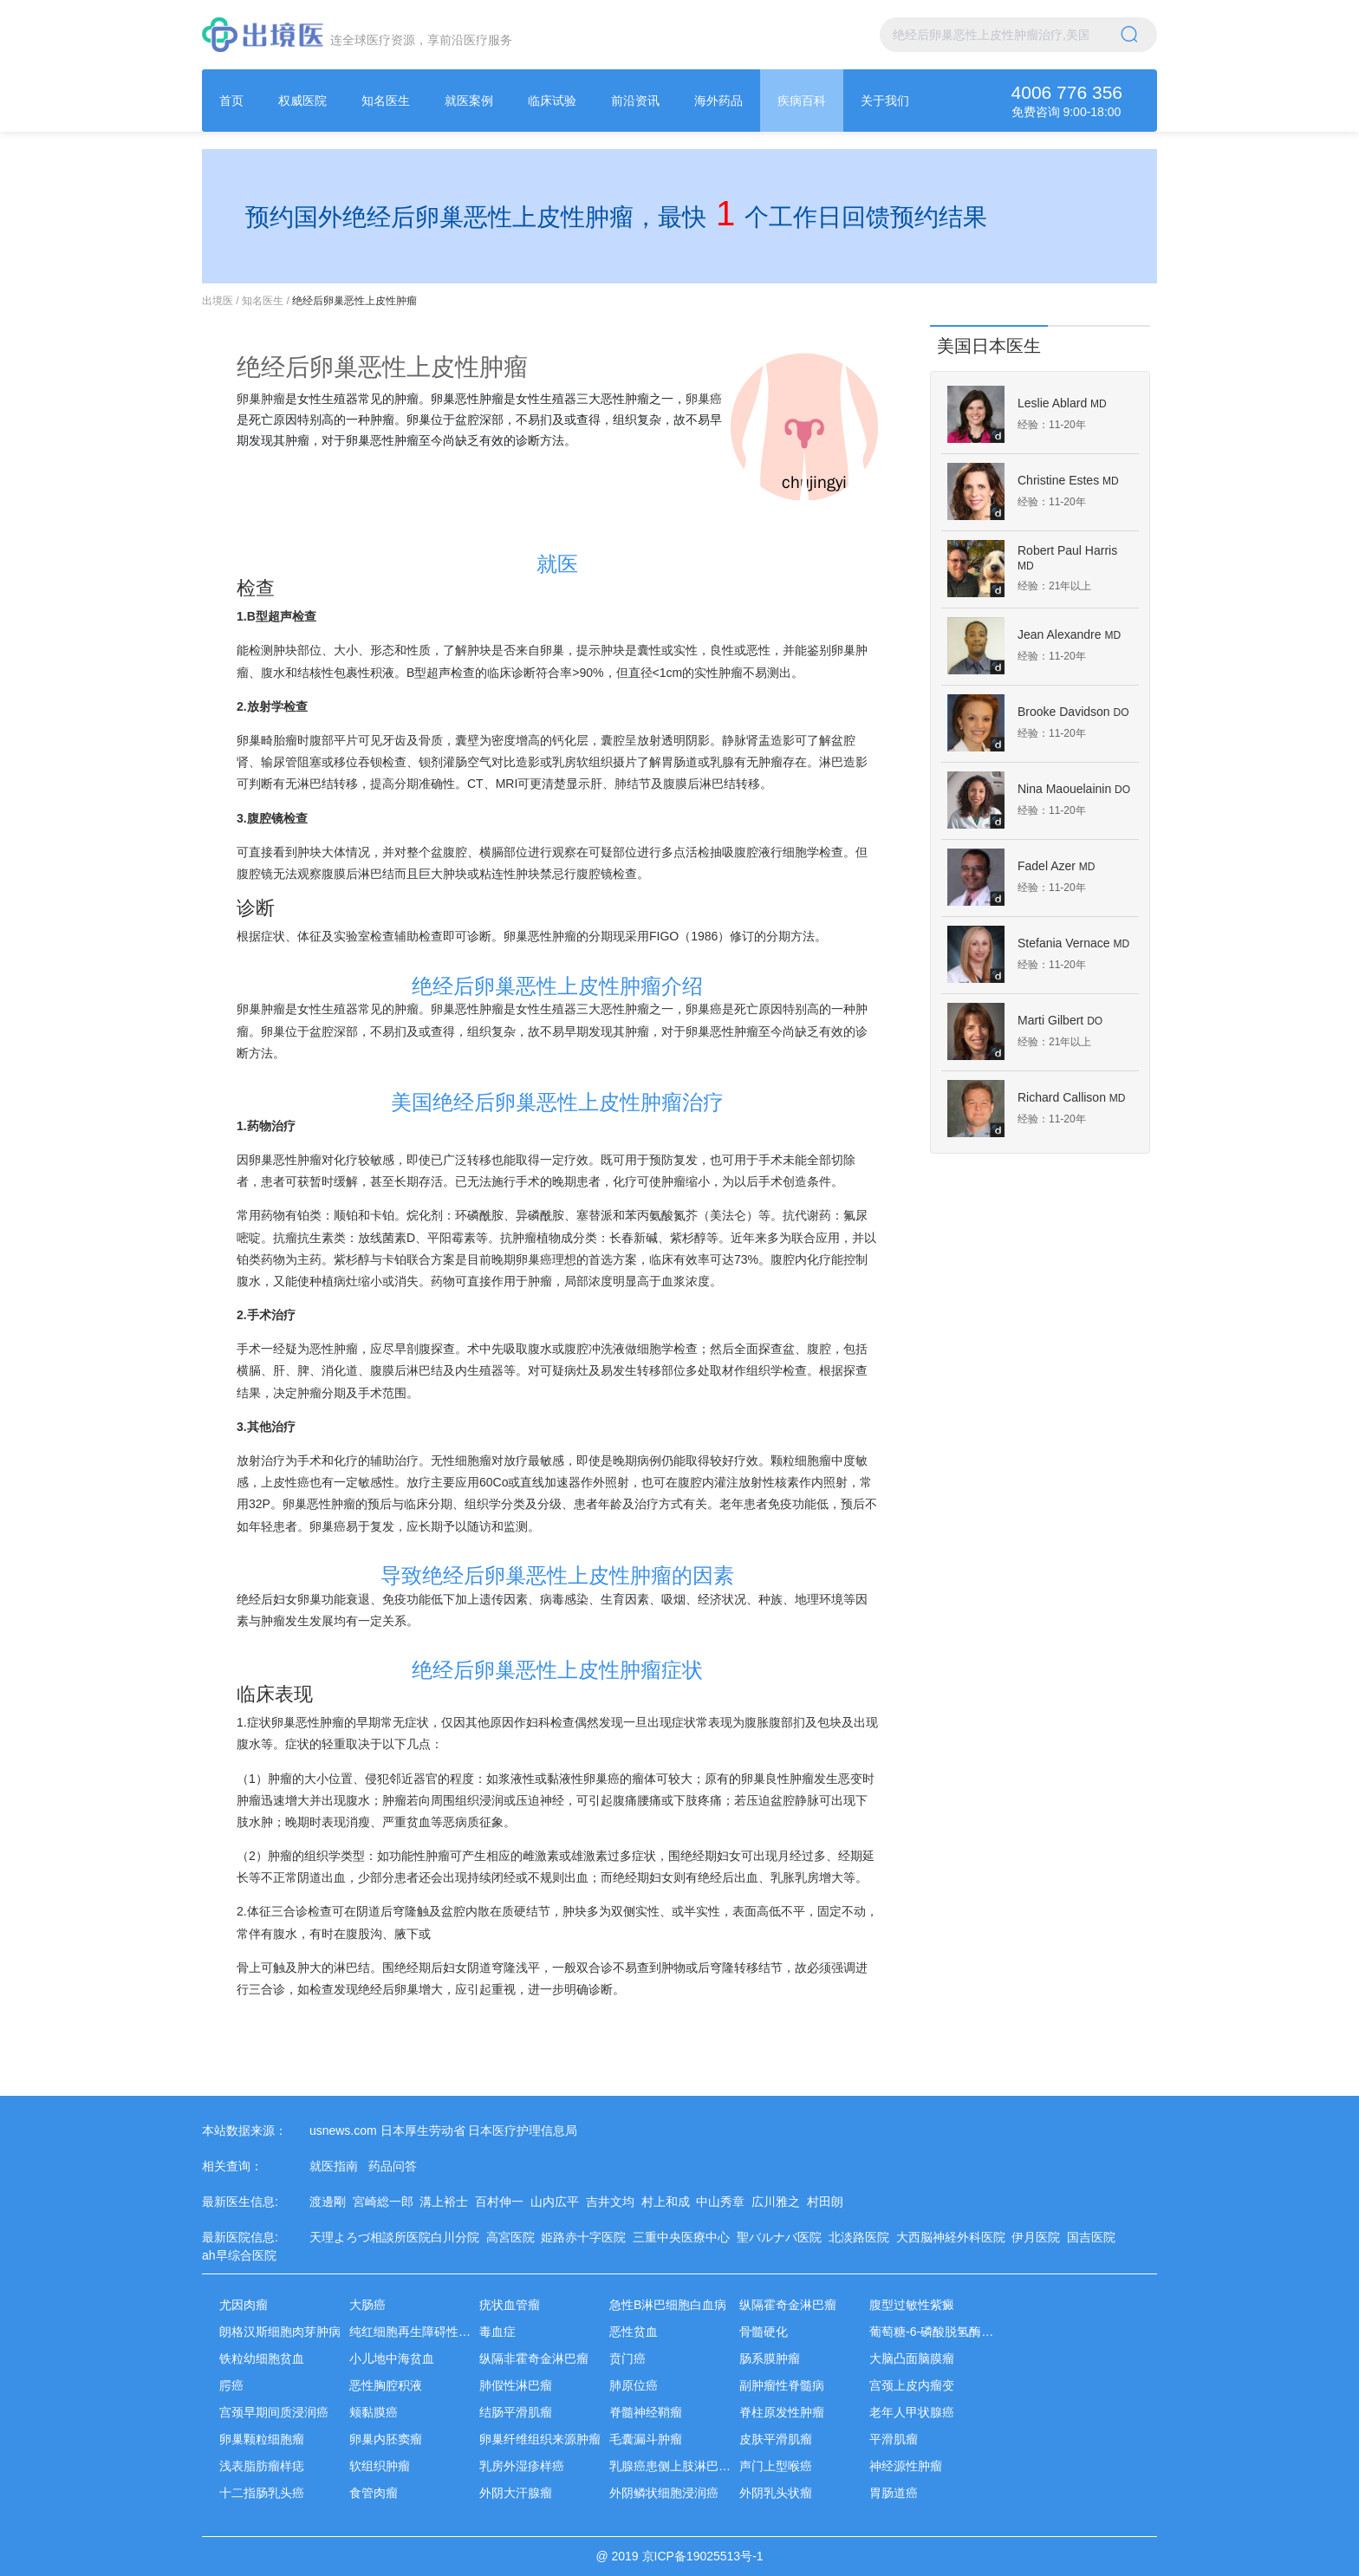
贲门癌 (627, 2358)
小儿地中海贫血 (391, 2358)
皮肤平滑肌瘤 (775, 2439)
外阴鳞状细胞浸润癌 (664, 2493)
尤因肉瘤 (243, 2305)
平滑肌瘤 (893, 2439)
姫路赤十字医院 (587, 2237)
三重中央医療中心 (685, 2237)
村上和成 (669, 2201)
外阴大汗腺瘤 (515, 2493)
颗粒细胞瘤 (801, 1460)
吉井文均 (613, 2201)
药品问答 (392, 2166)
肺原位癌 (633, 2385)
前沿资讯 (635, 100)
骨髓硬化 (763, 2332)
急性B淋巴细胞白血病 (667, 2305)
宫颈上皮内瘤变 (911, 2385)
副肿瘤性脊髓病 (781, 2385)
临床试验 (552, 100)
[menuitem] (231, 100)
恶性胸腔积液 (385, 2385)
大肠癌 (367, 2305)
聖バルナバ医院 (783, 2237)
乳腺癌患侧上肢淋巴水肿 (676, 2466)
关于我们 (885, 100)
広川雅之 (779, 2201)
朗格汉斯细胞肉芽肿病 (280, 2332)
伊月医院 (1039, 2237)
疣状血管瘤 (509, 2305)
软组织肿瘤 (379, 2466)
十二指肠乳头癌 (261, 2493)
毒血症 (497, 2332)
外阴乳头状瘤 (775, 2493)
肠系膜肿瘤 (769, 2358)
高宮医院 (514, 2237)
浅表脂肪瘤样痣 (261, 2466)
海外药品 (718, 100)
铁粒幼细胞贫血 (261, 2358)
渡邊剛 (331, 2201)
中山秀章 (723, 2201)
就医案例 (469, 100)
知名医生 (385, 100)
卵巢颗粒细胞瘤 (261, 2439)
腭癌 (231, 2385)
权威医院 (302, 100)
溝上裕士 (447, 2201)
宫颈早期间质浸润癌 (273, 2412)
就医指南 (333, 2166)
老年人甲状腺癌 (911, 2412)
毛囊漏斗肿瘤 (645, 2439)
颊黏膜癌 (373, 2412)
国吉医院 (1094, 2237)
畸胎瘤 (279, 740)
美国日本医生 (989, 345)
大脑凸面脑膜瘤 (911, 2358)
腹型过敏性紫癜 (911, 2305)
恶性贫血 (633, 2332)
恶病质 (461, 1822)
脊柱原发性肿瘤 (781, 2412)
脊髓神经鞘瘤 (645, 2412)
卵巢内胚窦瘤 (385, 2439)
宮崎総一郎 (386, 2201)
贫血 (418, 1822)
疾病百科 (801, 100)
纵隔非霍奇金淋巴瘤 (533, 2358)
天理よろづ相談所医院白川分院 (397, 2237)
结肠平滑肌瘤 (515, 2412)
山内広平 (558, 2201)
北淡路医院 (862, 2237)
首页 (231, 100)
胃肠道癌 (893, 2493)
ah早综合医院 (242, 2255)
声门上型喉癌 (775, 2466)
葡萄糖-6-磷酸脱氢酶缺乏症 (943, 2332)
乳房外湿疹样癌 (521, 2466)
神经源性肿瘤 (905, 2466)
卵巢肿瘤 (261, 399)
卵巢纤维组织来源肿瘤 (540, 2439)
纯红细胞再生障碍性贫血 (416, 2332)
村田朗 (828, 2201)
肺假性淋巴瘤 (515, 2385)
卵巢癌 (704, 399)
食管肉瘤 (373, 2493)
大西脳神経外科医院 (954, 2237)
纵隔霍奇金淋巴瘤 (787, 2305)
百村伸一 (502, 2201)
